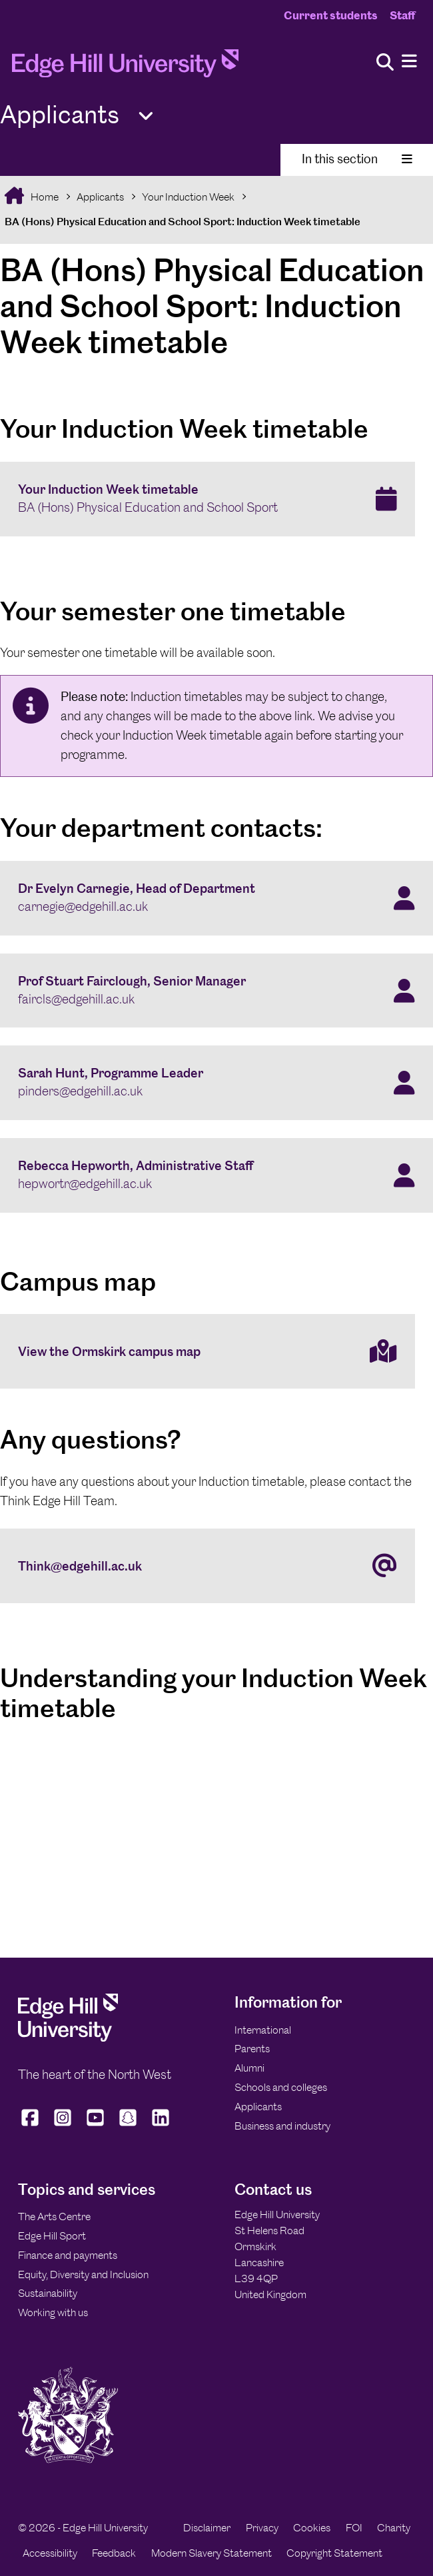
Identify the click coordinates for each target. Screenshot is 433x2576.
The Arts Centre (54, 2216)
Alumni (249, 2068)
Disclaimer (206, 2527)
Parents (252, 2048)
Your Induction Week (188, 197)
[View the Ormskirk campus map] (207, 1351)
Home (44, 197)
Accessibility (50, 2553)
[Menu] (409, 61)
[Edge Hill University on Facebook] (31, 2126)
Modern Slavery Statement (211, 2553)
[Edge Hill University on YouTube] (96, 2126)
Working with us (53, 2312)
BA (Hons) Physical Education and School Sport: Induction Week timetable (182, 221)
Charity (393, 2527)
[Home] (125, 67)
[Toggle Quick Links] (146, 116)
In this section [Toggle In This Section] (357, 159)
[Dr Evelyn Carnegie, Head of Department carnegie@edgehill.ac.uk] (216, 898)
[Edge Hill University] (68, 2038)
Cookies (311, 2527)
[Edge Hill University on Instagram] (63, 2126)
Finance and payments (67, 2255)
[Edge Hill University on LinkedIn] (161, 2126)
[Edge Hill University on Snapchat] (128, 2126)
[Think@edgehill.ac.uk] (207, 1566)
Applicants (100, 197)
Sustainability (47, 2293)
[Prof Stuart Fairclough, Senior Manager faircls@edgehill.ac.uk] (216, 991)
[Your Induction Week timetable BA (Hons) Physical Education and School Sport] (207, 499)
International (262, 2030)
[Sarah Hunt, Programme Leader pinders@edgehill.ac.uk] (216, 1082)
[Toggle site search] (385, 63)
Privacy (262, 2527)
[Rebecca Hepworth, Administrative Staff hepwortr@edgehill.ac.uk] (216, 1175)
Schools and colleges (280, 2087)
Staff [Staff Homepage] (402, 15)
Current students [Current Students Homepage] (331, 15)
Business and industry (282, 2126)
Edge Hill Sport (52, 2236)
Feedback (114, 2553)
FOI (354, 2527)
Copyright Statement (334, 2553)
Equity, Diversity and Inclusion (83, 2274)
